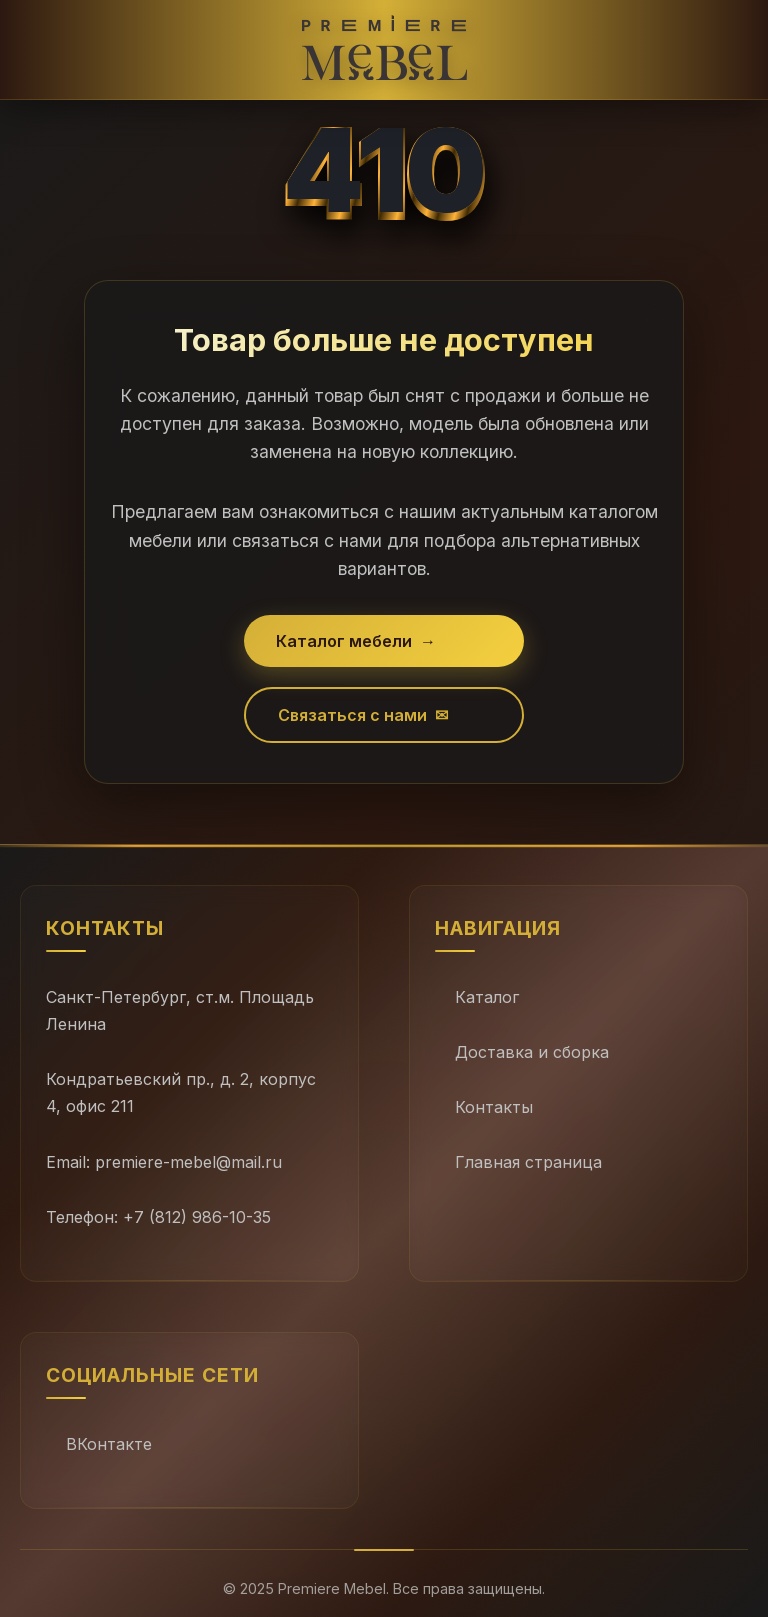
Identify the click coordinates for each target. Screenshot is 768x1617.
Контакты (494, 1107)
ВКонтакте (109, 1444)
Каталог (487, 997)
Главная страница (528, 1162)
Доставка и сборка (532, 1052)
